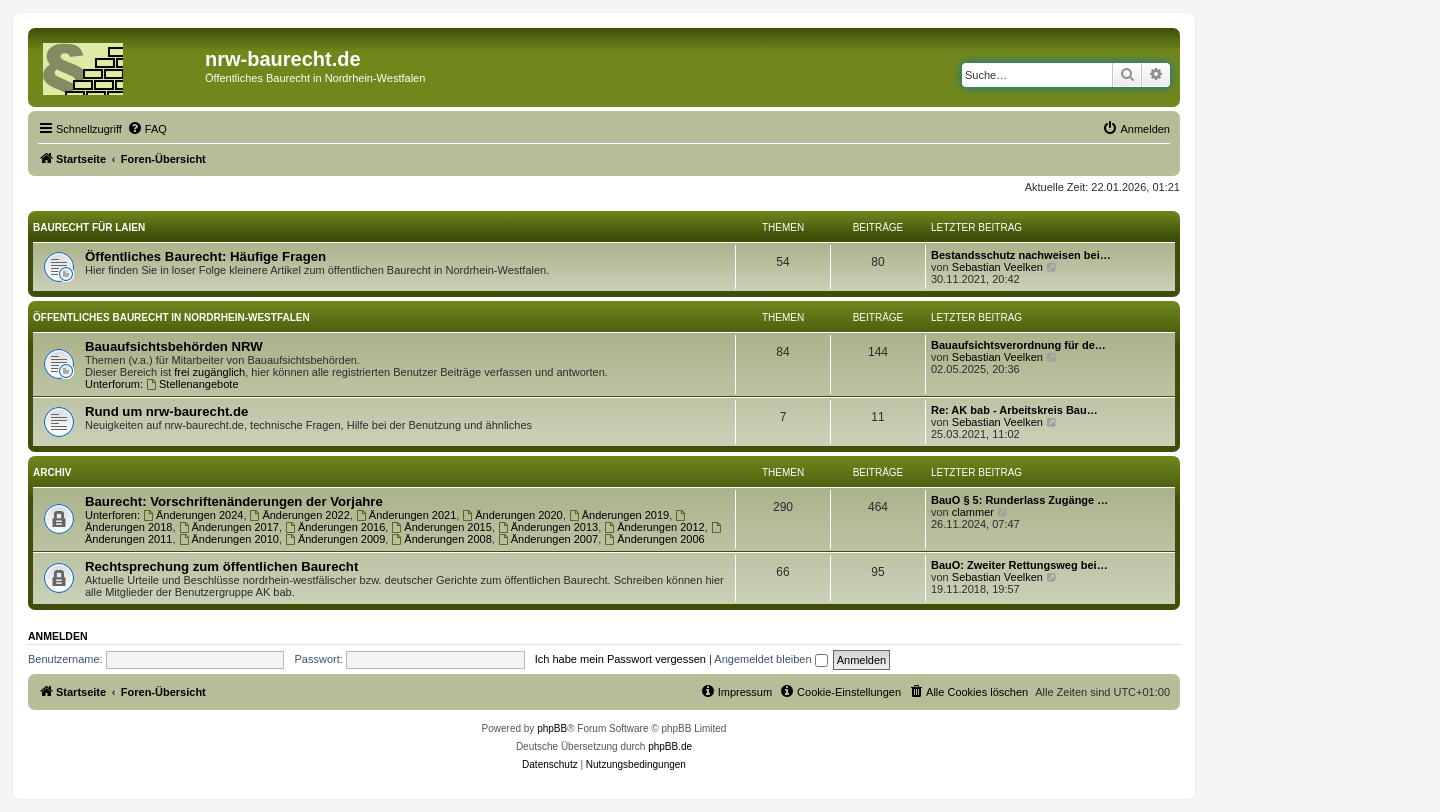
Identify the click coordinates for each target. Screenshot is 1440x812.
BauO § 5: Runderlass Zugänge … (1019, 500)
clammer (973, 512)
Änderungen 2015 (441, 527)
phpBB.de (670, 746)
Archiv (52, 472)
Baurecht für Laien (89, 227)
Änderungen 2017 (229, 527)
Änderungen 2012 (654, 527)
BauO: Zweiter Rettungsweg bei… (1019, 565)
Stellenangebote (192, 384)
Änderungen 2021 (406, 515)
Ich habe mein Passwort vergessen (620, 659)
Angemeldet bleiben (770, 659)
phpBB (552, 728)
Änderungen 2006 (654, 539)
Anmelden (58, 636)
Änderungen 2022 (300, 515)
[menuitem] (147, 129)
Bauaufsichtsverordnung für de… (1018, 345)
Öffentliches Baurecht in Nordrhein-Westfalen (171, 317)
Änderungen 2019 (619, 515)
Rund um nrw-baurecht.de (166, 411)
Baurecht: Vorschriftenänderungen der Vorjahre (234, 501)
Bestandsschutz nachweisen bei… (1021, 255)
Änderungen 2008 (441, 539)
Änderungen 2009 (335, 539)
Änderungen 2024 (193, 515)
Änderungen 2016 (335, 527)
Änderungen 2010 (229, 539)
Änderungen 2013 (548, 527)
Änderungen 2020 (512, 515)
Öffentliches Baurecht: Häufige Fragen (205, 256)
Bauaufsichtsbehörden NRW (174, 346)
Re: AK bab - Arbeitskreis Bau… (1014, 410)
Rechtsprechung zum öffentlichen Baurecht (221, 566)
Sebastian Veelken (997, 267)
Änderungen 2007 (548, 539)
